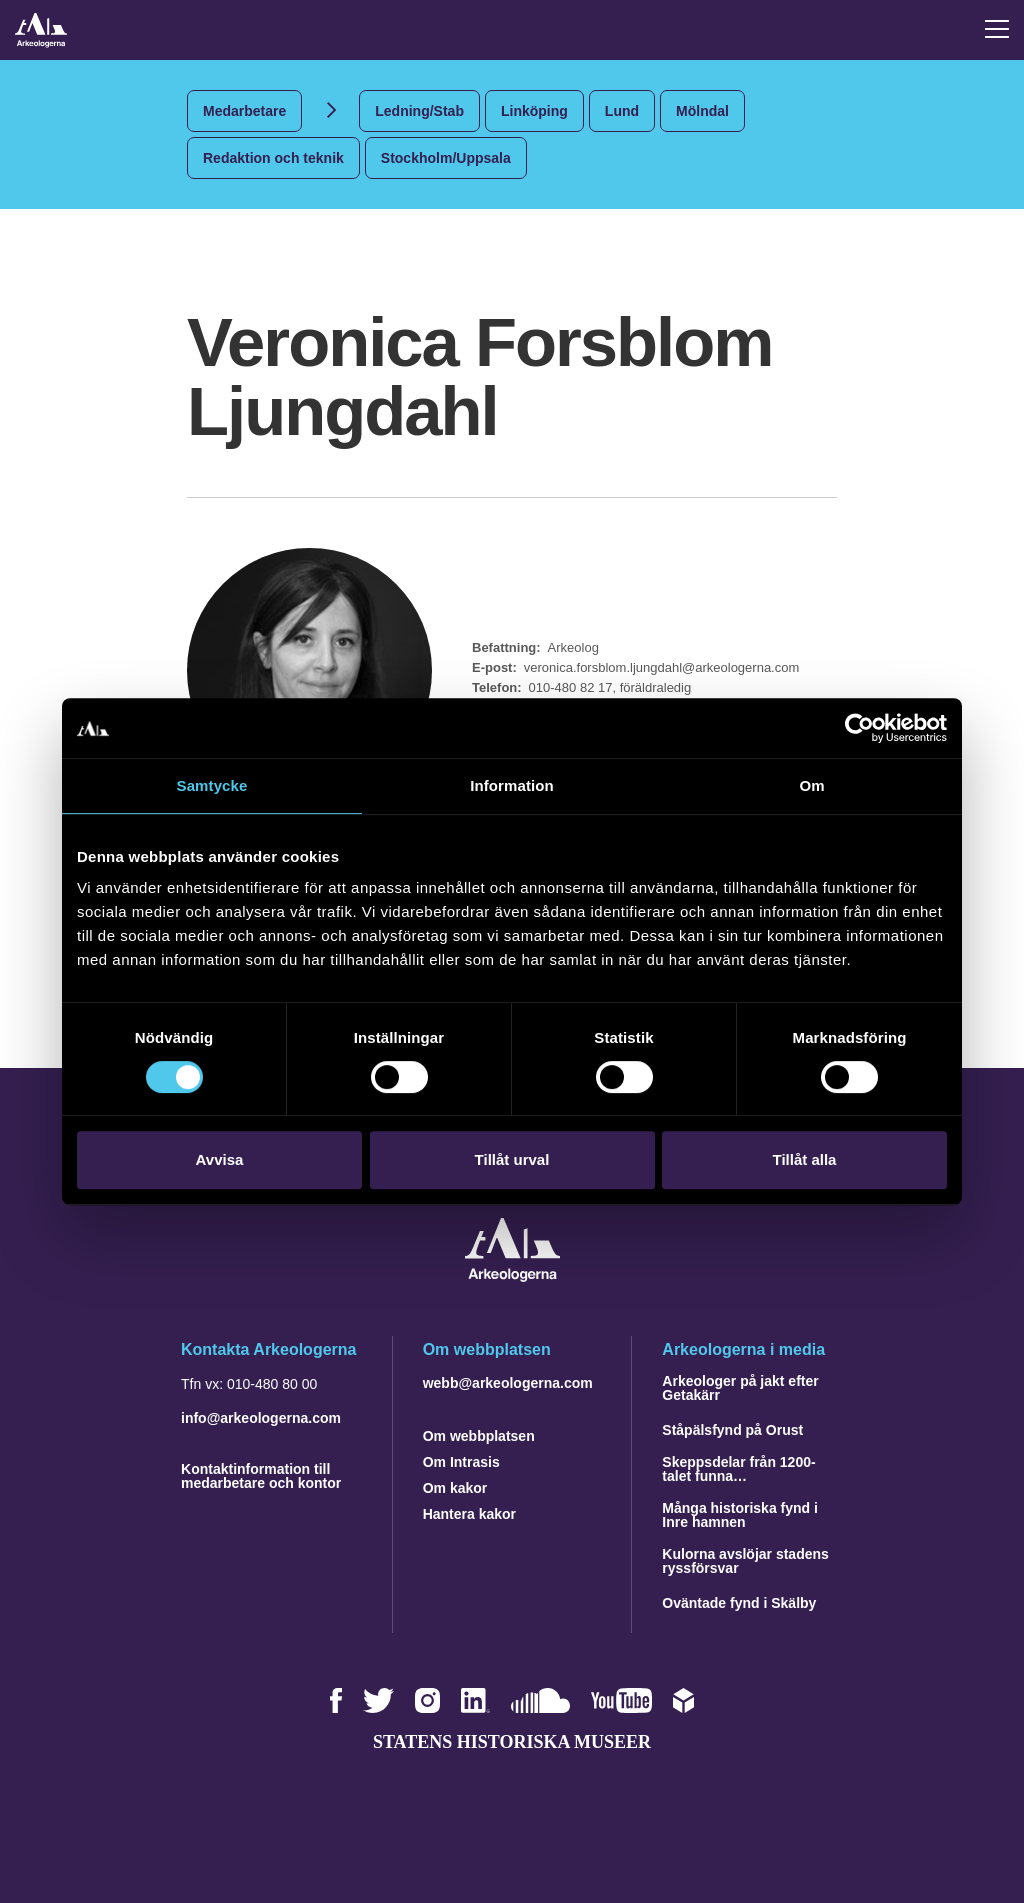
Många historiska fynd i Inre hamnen (740, 1515)
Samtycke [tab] (212, 785)
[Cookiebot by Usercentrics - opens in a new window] (859, 728)
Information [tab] (512, 785)
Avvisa (220, 1159)
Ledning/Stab (419, 111)
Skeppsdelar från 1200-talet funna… (738, 1469)
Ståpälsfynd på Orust (732, 1430)
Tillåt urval (512, 1159)
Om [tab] (811, 785)
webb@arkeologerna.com (508, 1383)
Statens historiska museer (512, 1742)
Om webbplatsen (479, 1436)
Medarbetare (244, 111)
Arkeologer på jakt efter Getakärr (740, 1388)
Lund (622, 111)
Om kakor (455, 1488)
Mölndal (702, 111)
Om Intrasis (461, 1462)
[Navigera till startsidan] (512, 1276)
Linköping (534, 111)
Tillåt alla (805, 1159)
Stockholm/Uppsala (446, 158)
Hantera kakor (469, 1514)
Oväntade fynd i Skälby (739, 1603)
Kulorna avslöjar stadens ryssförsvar (745, 1561)
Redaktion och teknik (273, 158)
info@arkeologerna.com (261, 1418)
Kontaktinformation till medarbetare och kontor (261, 1476)
